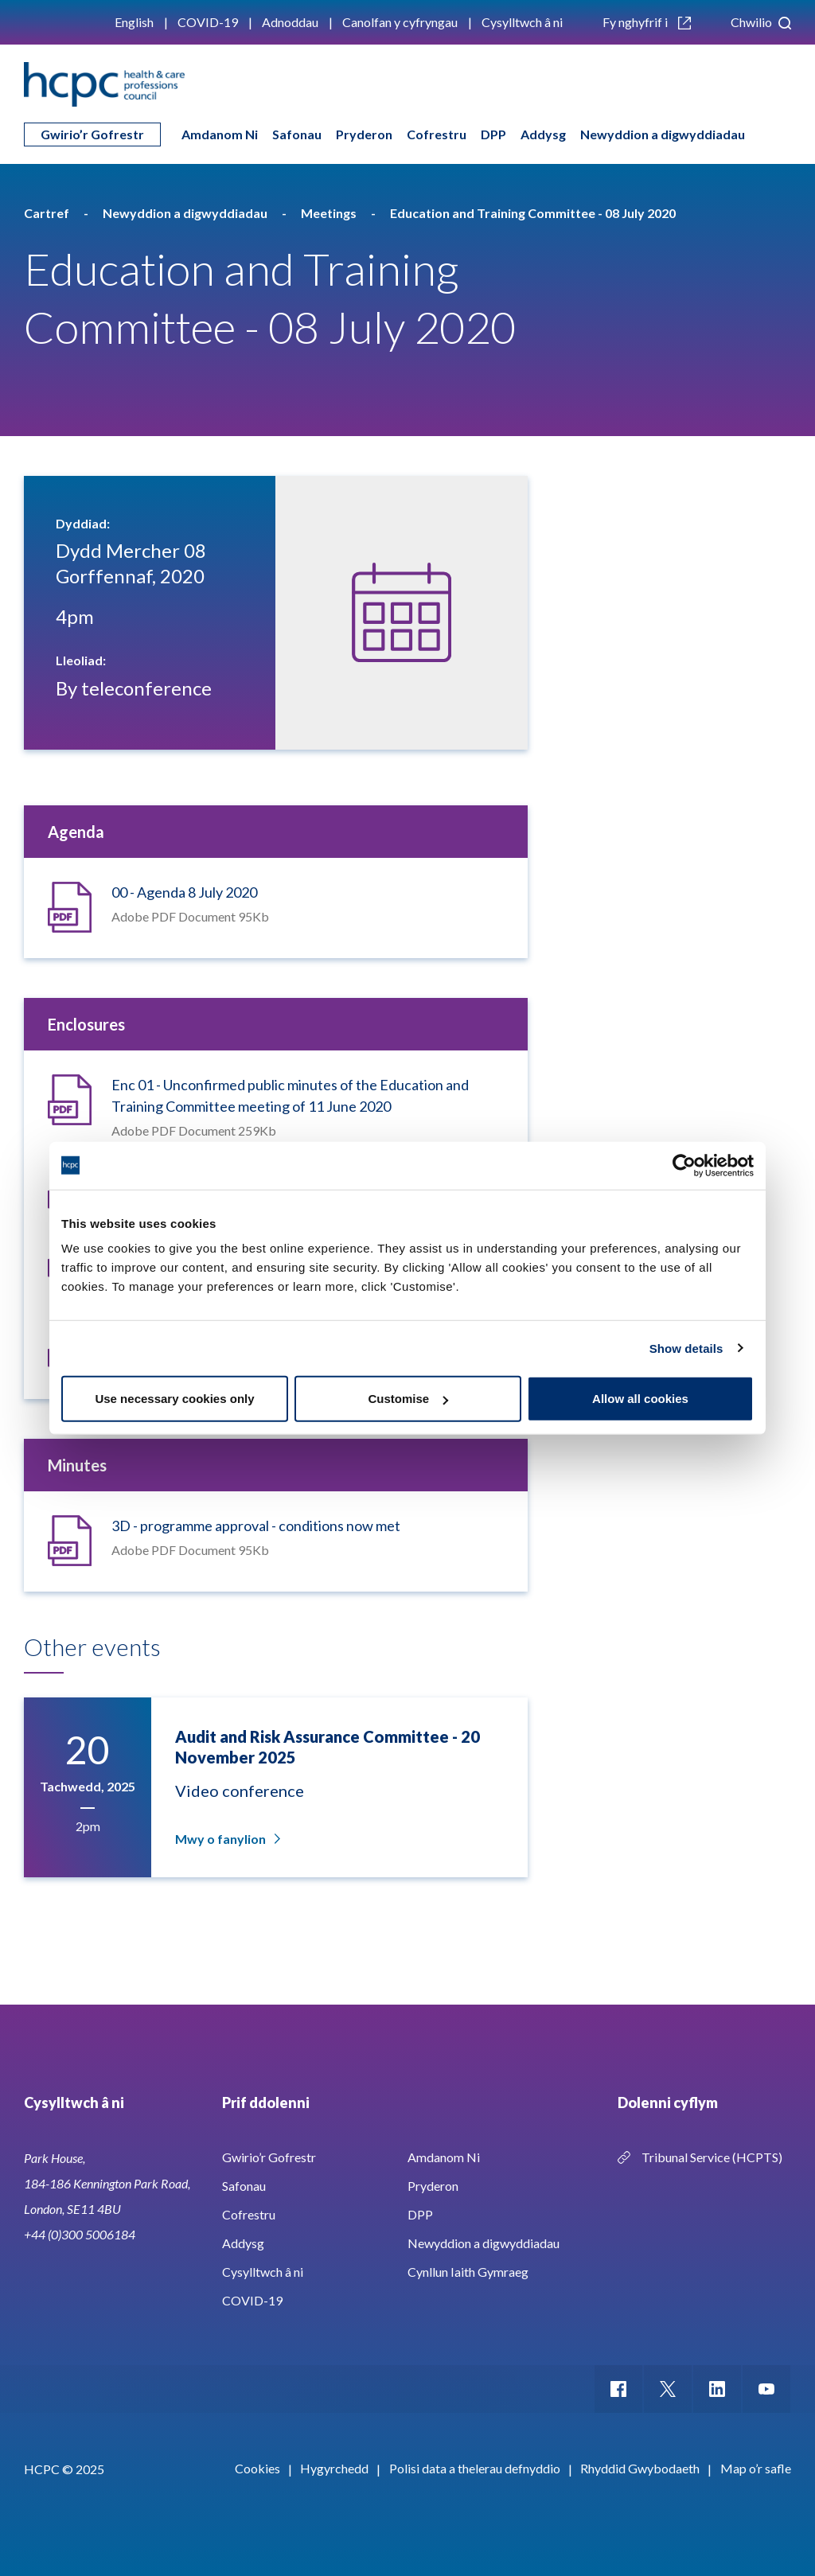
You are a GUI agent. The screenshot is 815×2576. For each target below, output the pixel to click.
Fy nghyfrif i (646, 21)
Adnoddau (290, 21)
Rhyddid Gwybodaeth (640, 2468)
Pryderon (364, 134)
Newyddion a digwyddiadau (662, 134)
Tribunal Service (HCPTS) (711, 2157)
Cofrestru (436, 134)
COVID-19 (207, 21)
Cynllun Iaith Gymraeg (468, 2271)
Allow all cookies (640, 1398)
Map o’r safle (755, 2468)
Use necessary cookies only (174, 1398)
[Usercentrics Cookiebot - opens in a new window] (684, 1165)
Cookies (257, 2468)
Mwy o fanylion (226, 1838)
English (134, 21)
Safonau (297, 134)
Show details (686, 1347)
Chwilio (761, 21)
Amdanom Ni (219, 134)
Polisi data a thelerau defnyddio (474, 2468)
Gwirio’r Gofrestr (92, 134)
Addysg (543, 134)
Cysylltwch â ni (522, 21)
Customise (408, 1398)
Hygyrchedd (334, 2468)
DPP (493, 134)
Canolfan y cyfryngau (400, 21)
